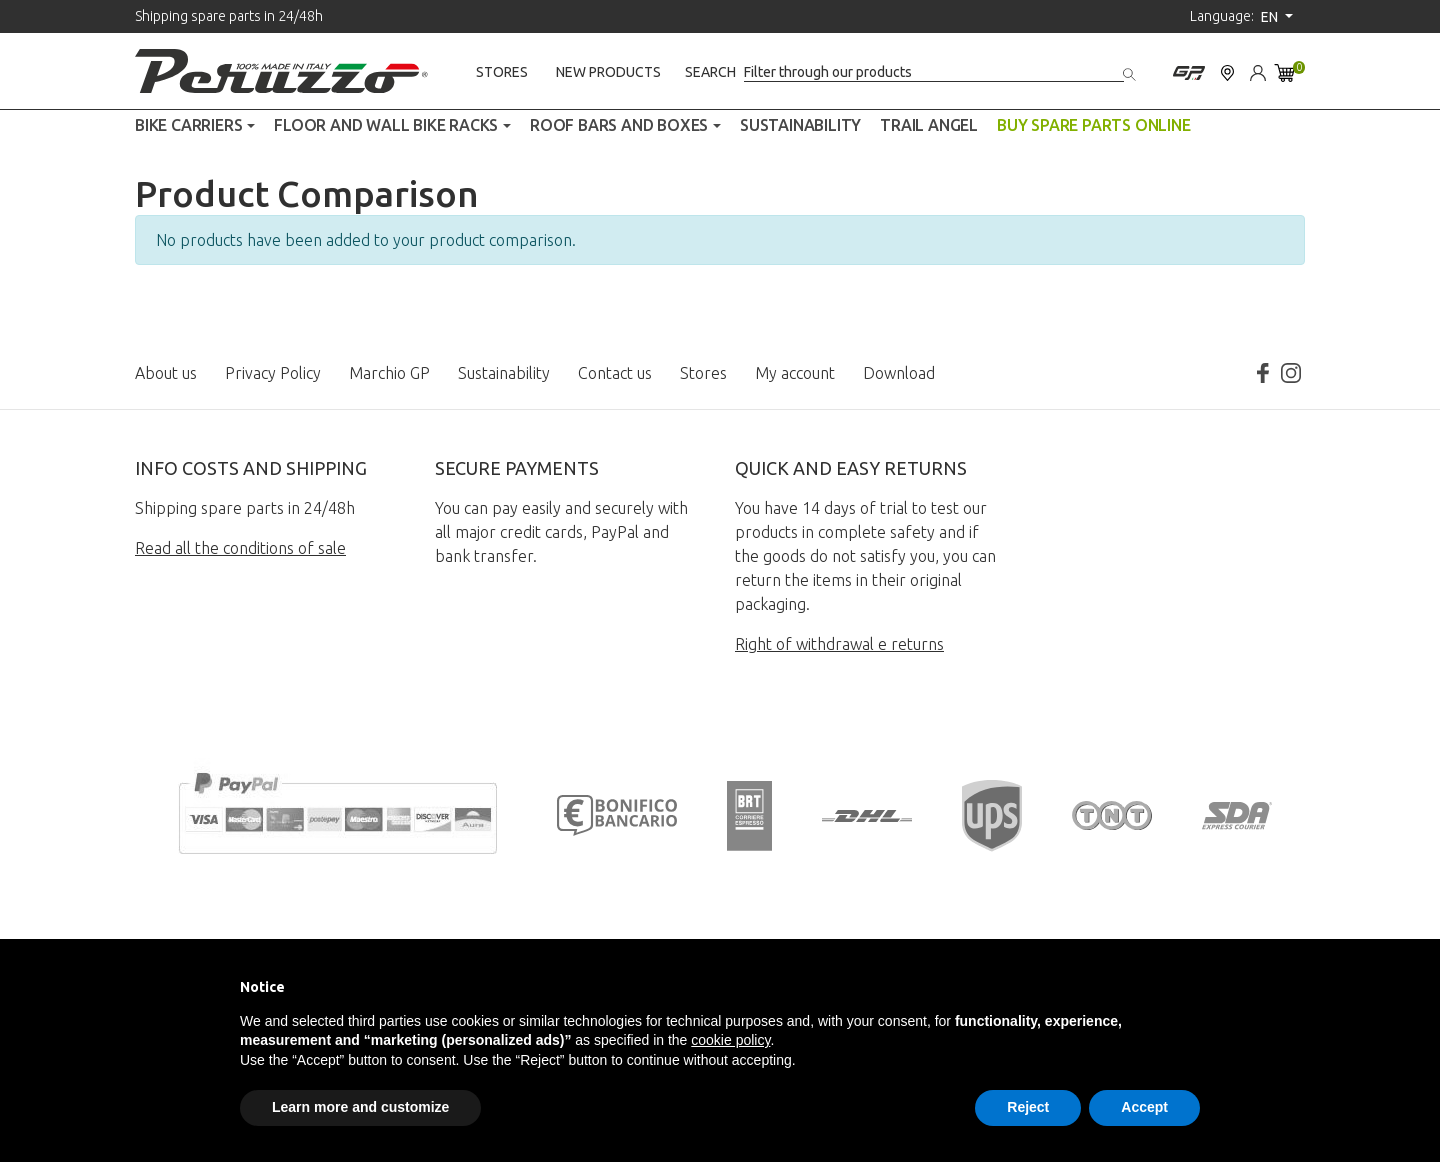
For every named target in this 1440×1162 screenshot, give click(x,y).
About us (166, 373)
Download (899, 373)
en (1271, 17)
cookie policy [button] (730, 1040)
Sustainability (504, 373)
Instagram (1291, 373)
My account (795, 373)
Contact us (615, 373)
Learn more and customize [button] (360, 1107)
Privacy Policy (273, 373)
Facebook (1263, 373)
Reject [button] (1028, 1107)
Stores (502, 72)
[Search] (934, 72)
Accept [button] (1144, 1107)
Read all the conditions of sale (240, 548)
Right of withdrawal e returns (839, 644)
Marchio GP (389, 373)
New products (608, 72)
